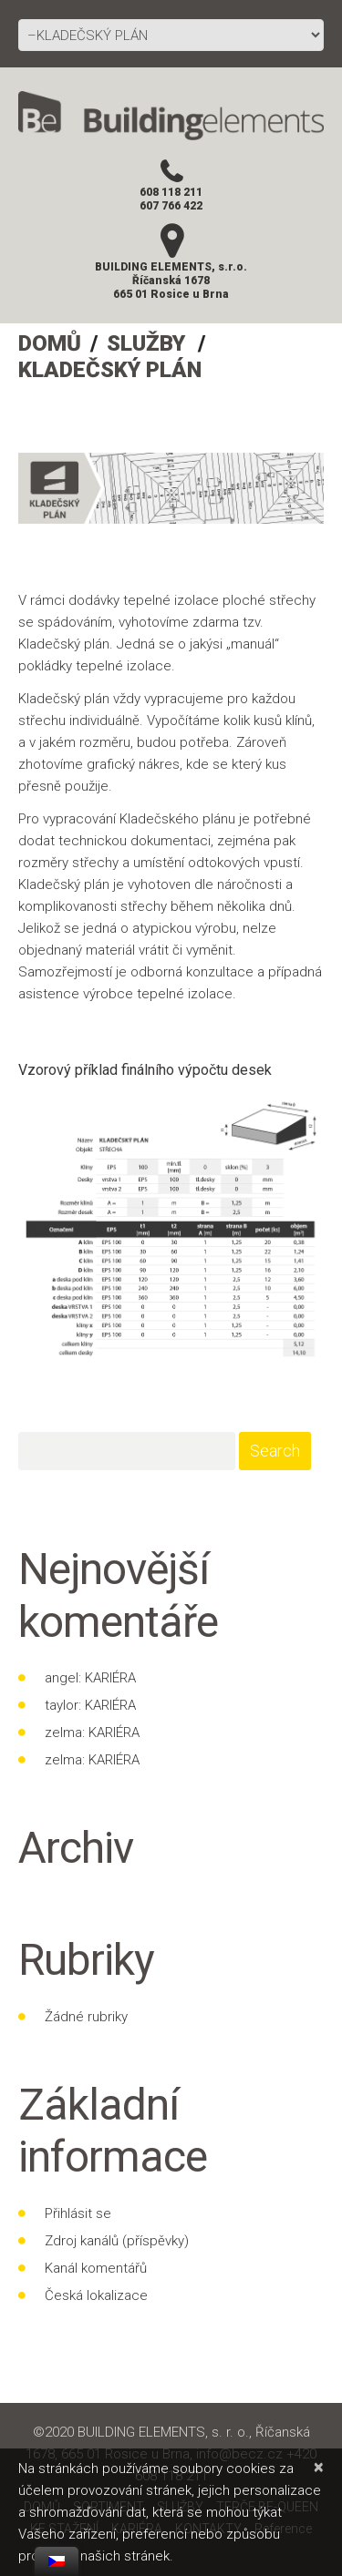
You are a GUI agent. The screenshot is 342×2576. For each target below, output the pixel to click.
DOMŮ (49, 343)
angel (61, 1678)
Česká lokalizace (96, 2295)
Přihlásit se (78, 2213)
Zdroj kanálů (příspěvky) (117, 2241)
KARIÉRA (110, 1678)
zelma (63, 1732)
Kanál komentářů (96, 2268)
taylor (61, 1705)
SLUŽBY (146, 343)
